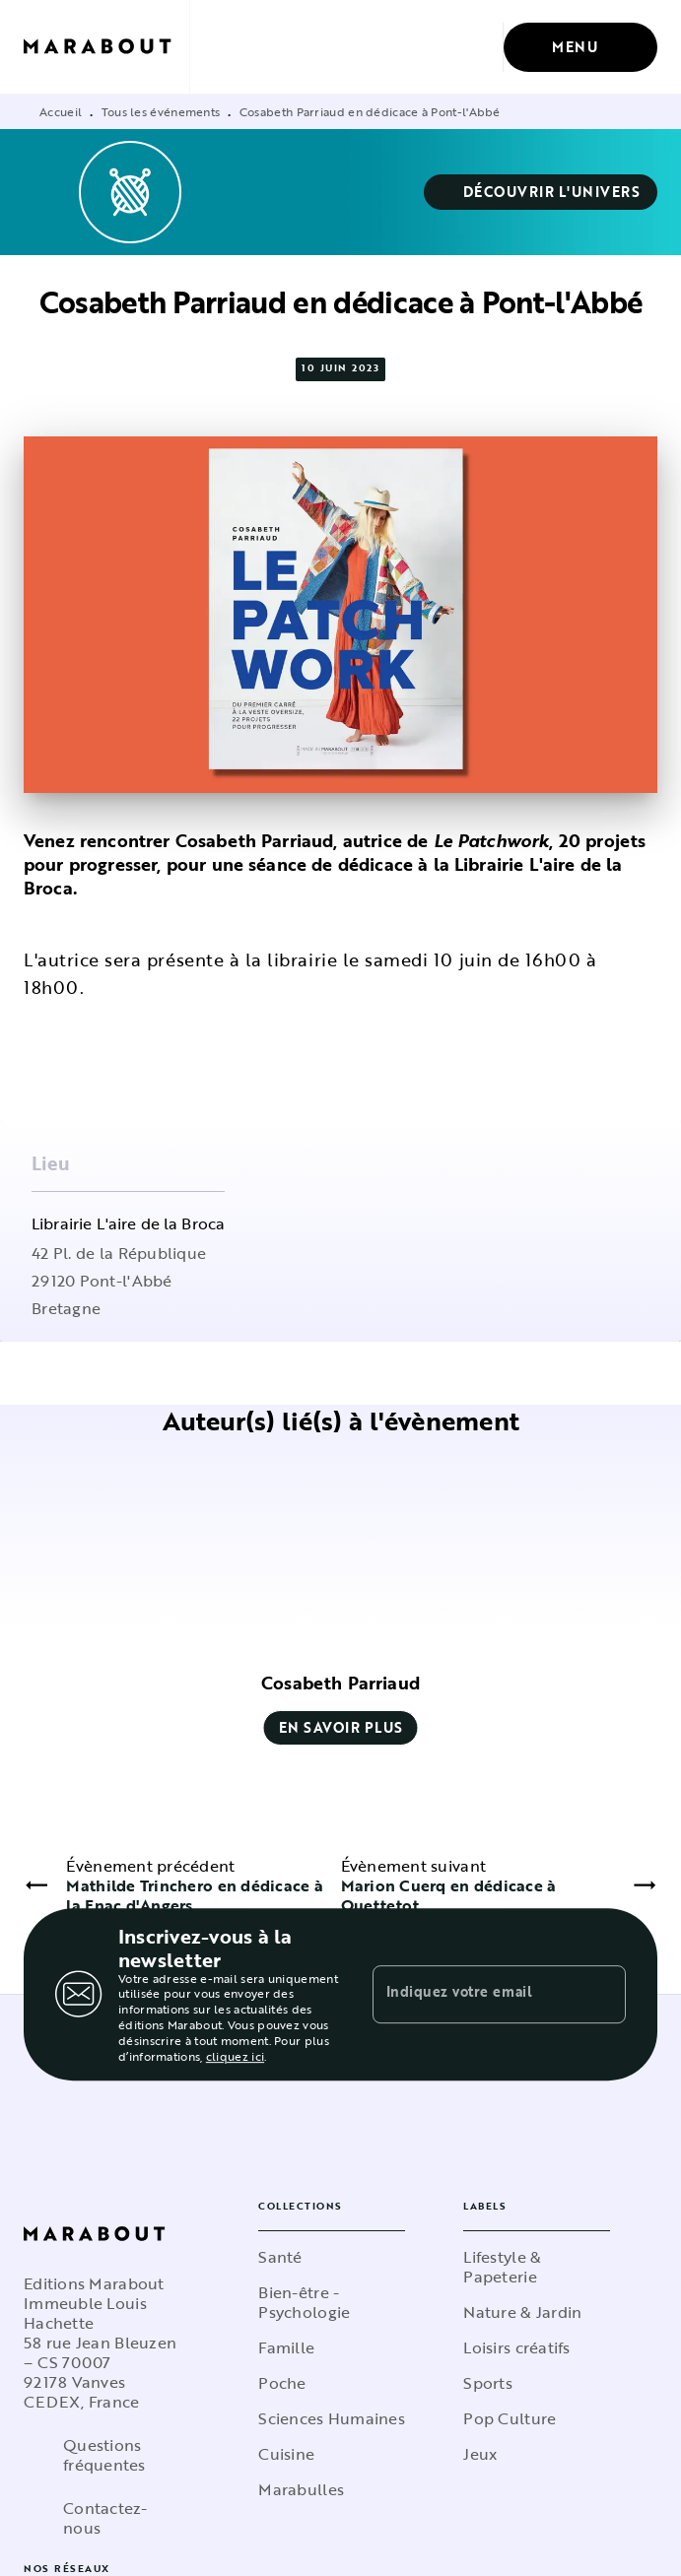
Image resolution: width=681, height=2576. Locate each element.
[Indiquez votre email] (475, 1993)
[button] (541, 192)
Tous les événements (161, 111)
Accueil (60, 111)
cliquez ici (235, 2056)
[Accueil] (106, 47)
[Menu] (580, 47)
